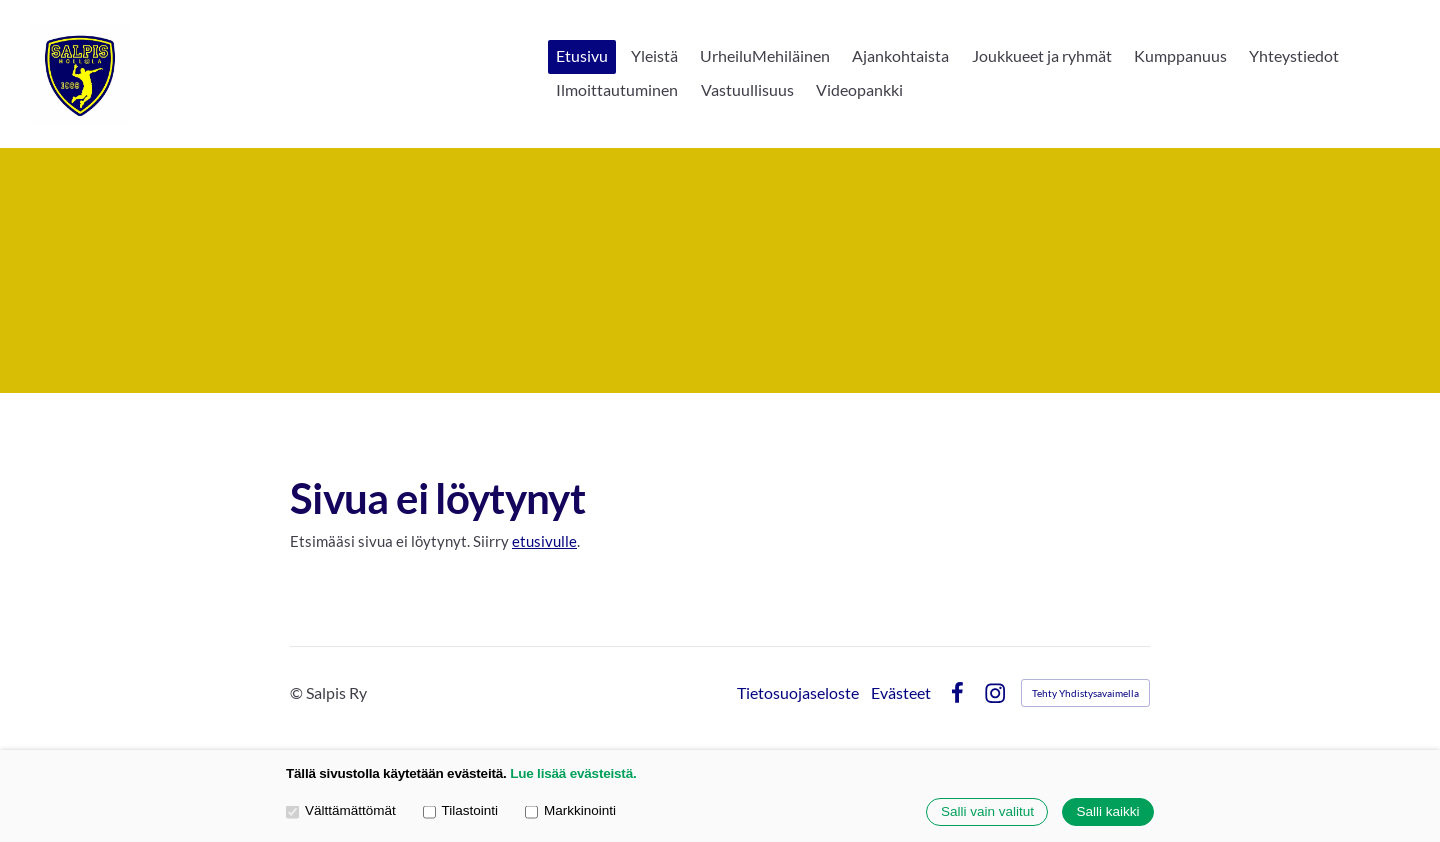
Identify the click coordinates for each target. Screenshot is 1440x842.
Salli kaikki (1107, 812)
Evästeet (901, 693)
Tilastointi (460, 811)
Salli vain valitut (987, 812)
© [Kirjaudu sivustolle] (298, 692)
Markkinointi (570, 811)
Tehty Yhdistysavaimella (1085, 693)
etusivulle (544, 541)
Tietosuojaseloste (798, 693)
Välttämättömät (341, 811)
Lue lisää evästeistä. (573, 773)
